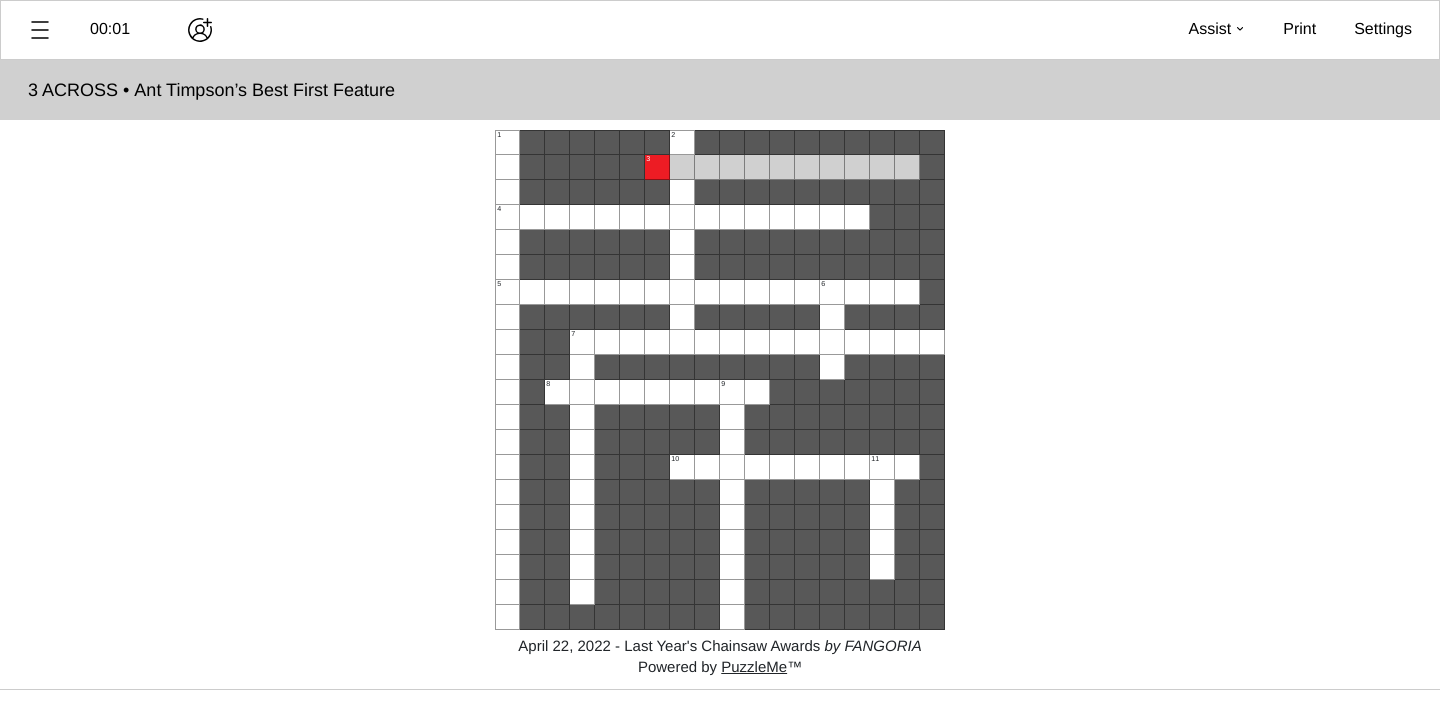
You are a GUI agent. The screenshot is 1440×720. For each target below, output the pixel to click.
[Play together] (200, 30)
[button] (40, 30)
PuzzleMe (754, 667)
